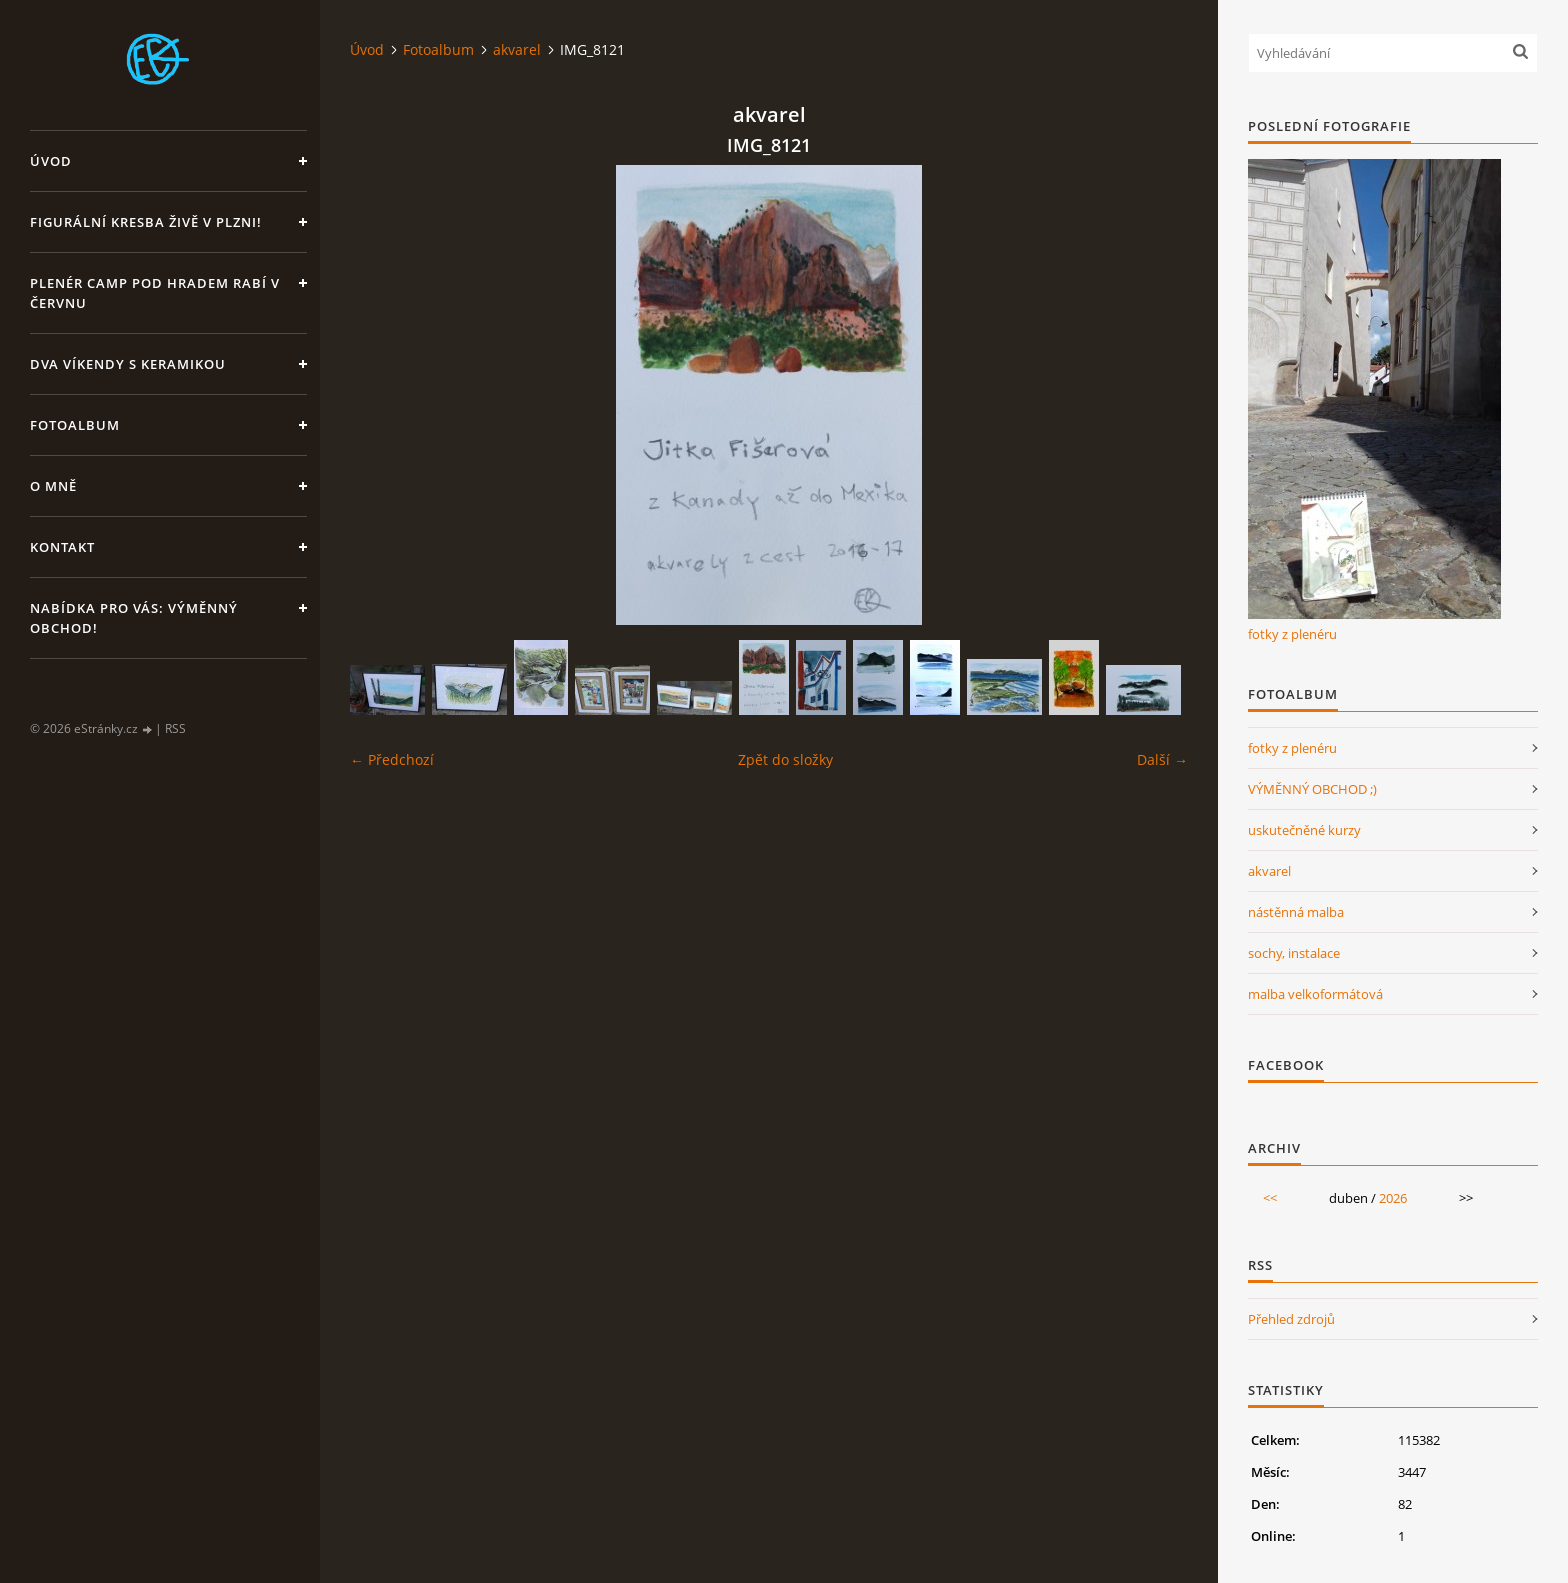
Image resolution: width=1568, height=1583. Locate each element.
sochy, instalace (1294, 953)
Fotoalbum (75, 425)
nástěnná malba (1296, 912)
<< (1270, 1198)
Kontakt (62, 547)
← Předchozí (392, 759)
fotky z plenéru (1292, 634)
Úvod (51, 161)
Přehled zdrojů (1291, 1319)
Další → (1162, 759)
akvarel (517, 49)
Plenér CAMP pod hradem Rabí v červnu (155, 293)
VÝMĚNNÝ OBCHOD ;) (1312, 789)
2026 (1393, 1198)
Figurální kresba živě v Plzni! (146, 222)
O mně (53, 486)
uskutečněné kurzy (1304, 830)
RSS (175, 728)
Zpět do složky (785, 759)
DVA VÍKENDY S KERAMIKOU (128, 364)
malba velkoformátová (1315, 994)
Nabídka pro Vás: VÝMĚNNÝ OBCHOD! (134, 618)
